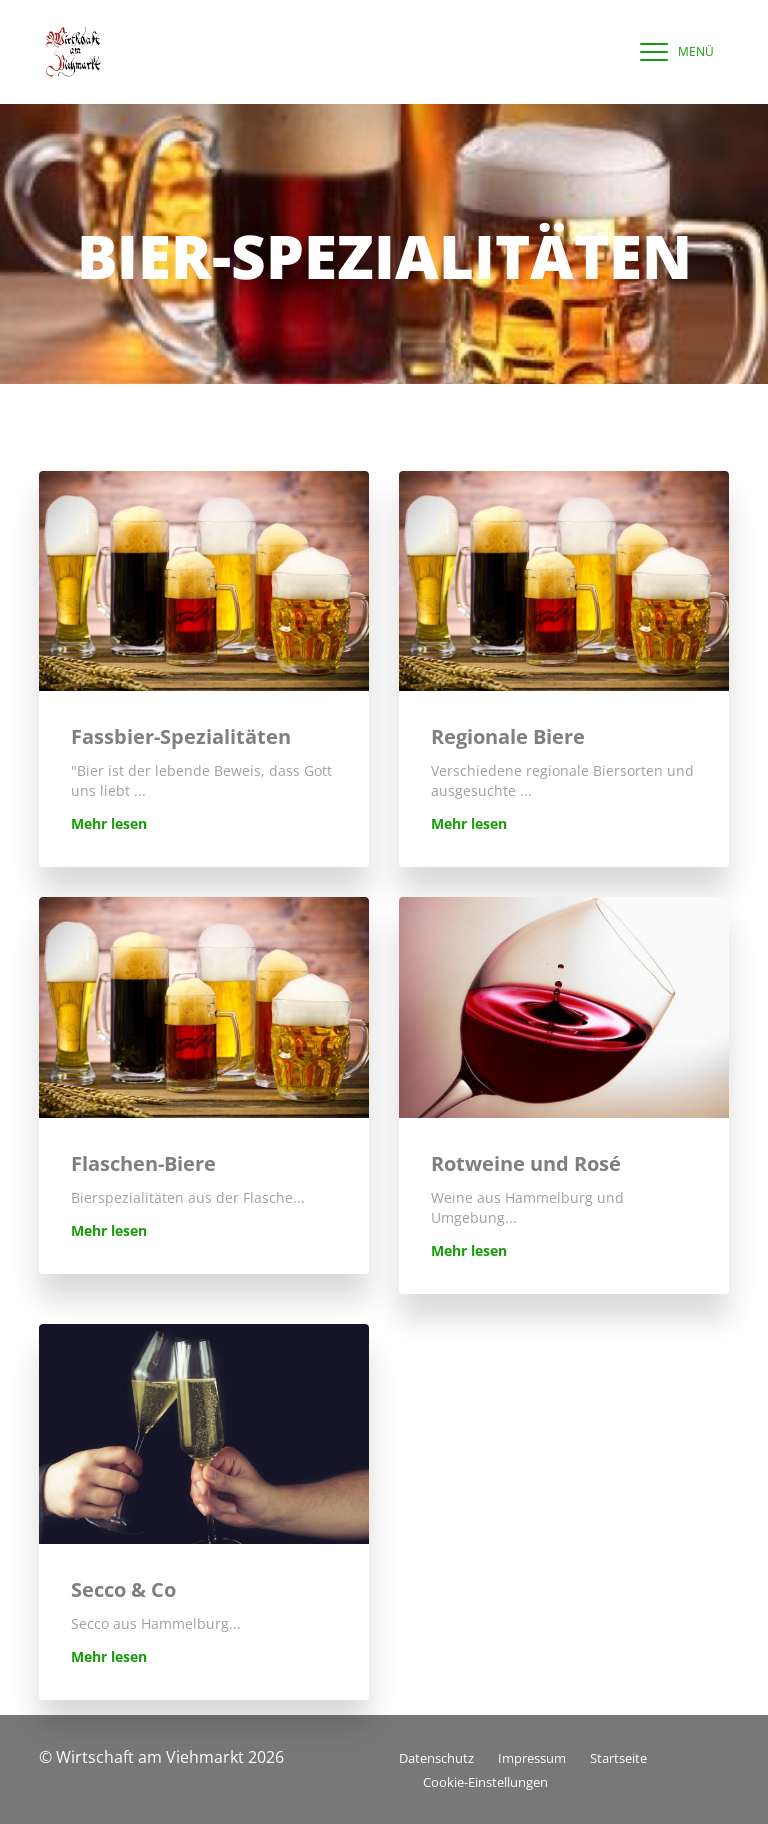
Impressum (532, 1758)
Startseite (618, 1758)
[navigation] (672, 52)
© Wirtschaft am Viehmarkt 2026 (161, 1757)
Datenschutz (436, 1758)
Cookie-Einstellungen (485, 1782)
